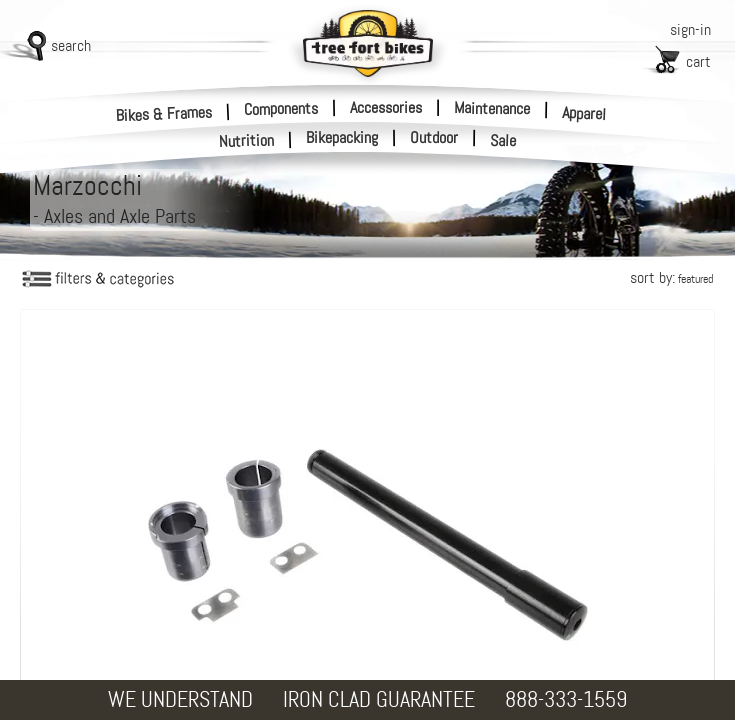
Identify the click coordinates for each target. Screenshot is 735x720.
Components (281, 108)
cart (698, 61)
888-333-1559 (566, 699)
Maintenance (492, 108)
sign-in (690, 29)
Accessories (386, 107)
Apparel (584, 113)
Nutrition (247, 140)
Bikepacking (342, 138)
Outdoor (434, 138)
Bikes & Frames (164, 113)
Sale (503, 141)
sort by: (671, 277)
